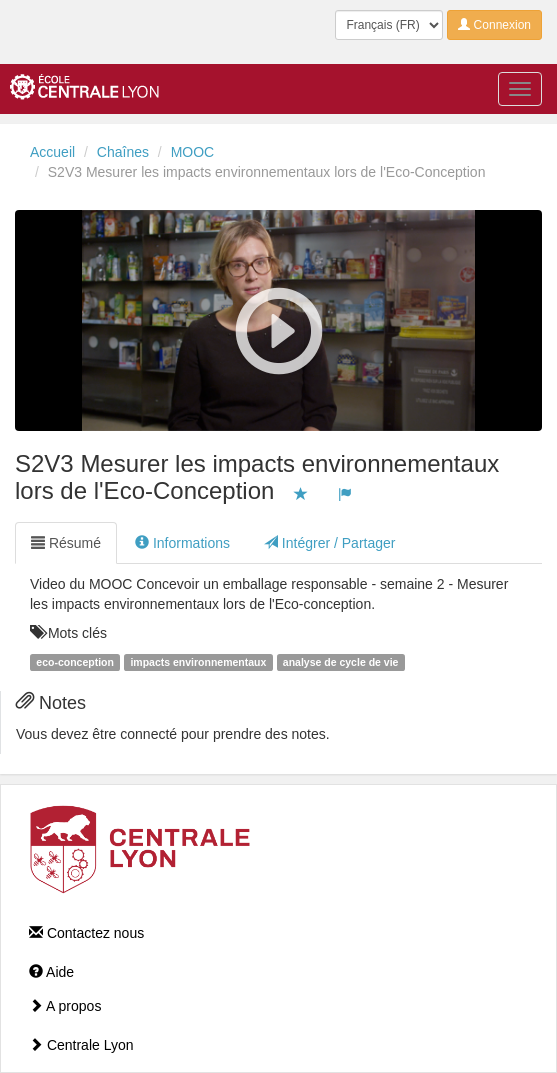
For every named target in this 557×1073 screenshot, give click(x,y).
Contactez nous (86, 933)
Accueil (52, 152)
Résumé (66, 543)
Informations (182, 543)
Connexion (494, 25)
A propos (65, 1006)
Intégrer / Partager (330, 543)
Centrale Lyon (81, 1045)
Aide (51, 972)
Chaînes (123, 152)
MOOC (193, 152)
